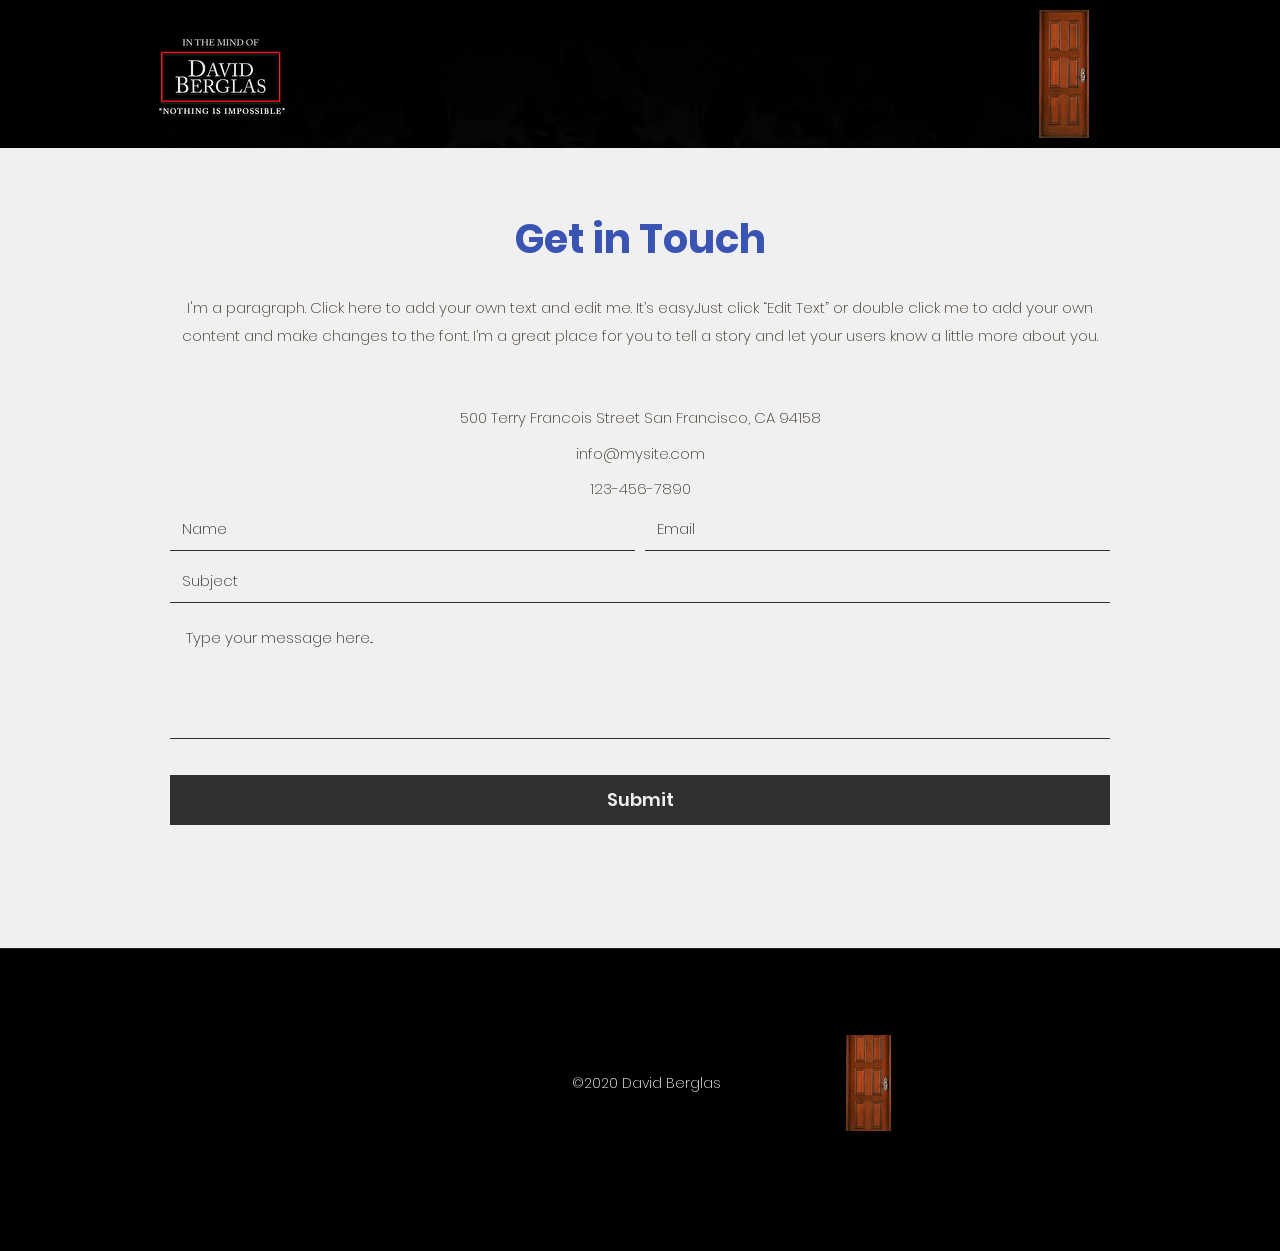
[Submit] (640, 800)
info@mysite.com (640, 453)
